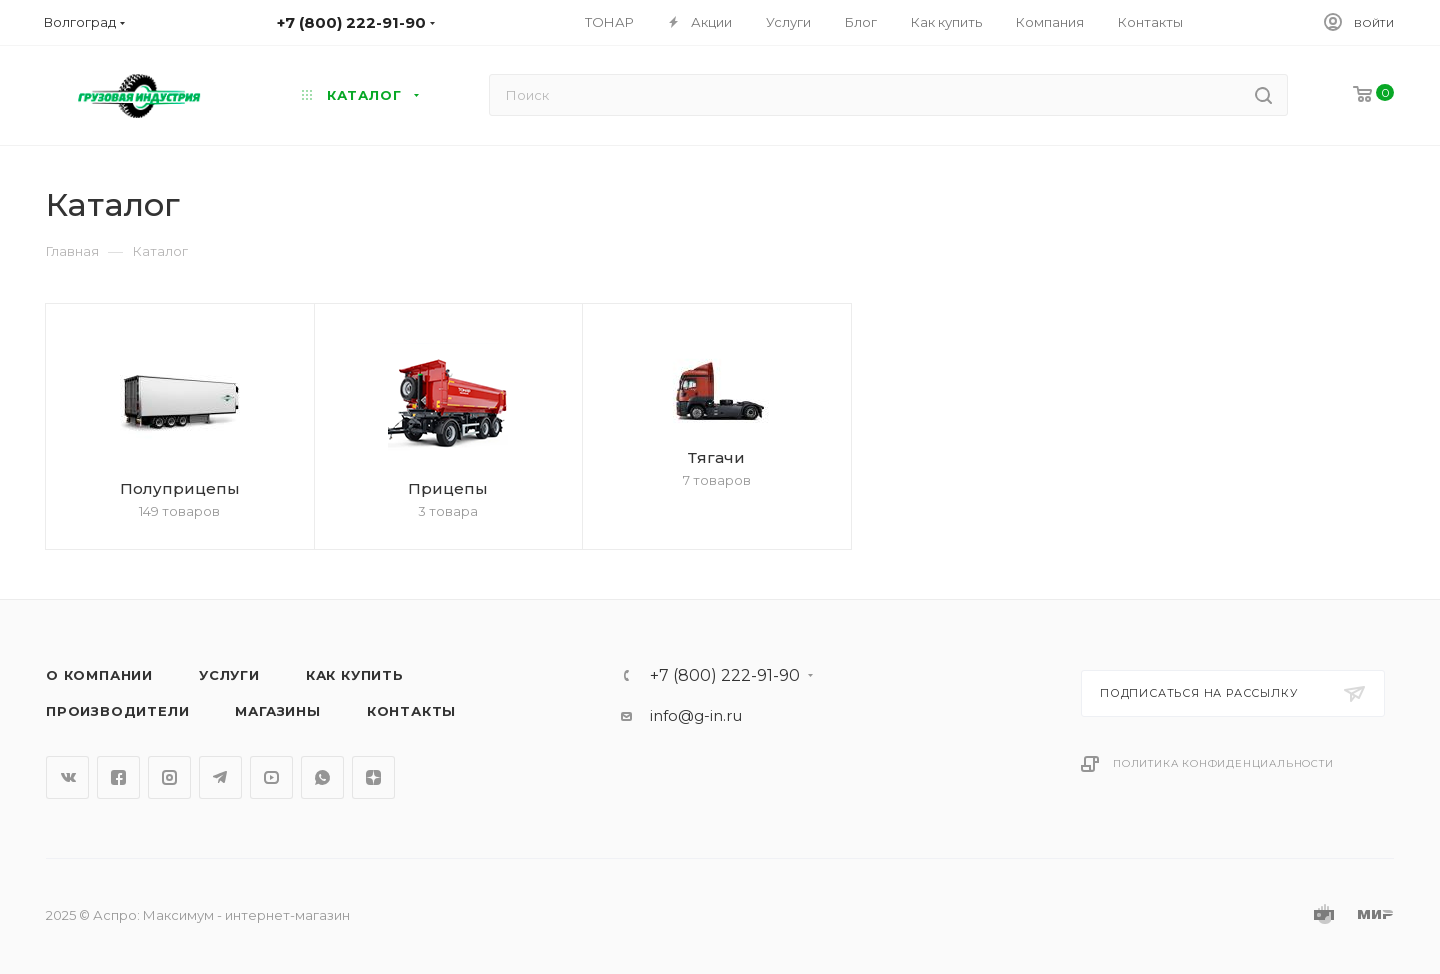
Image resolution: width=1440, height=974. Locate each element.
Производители (117, 711)
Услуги (229, 675)
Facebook (118, 777)
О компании (99, 675)
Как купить (355, 675)
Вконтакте (67, 777)
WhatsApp (322, 777)
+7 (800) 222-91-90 (725, 676)
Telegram (220, 777)
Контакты (411, 711)
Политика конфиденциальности (1223, 763)
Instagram (169, 777)
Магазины (277, 711)
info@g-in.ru (696, 715)
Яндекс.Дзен (373, 777)
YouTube (271, 777)
